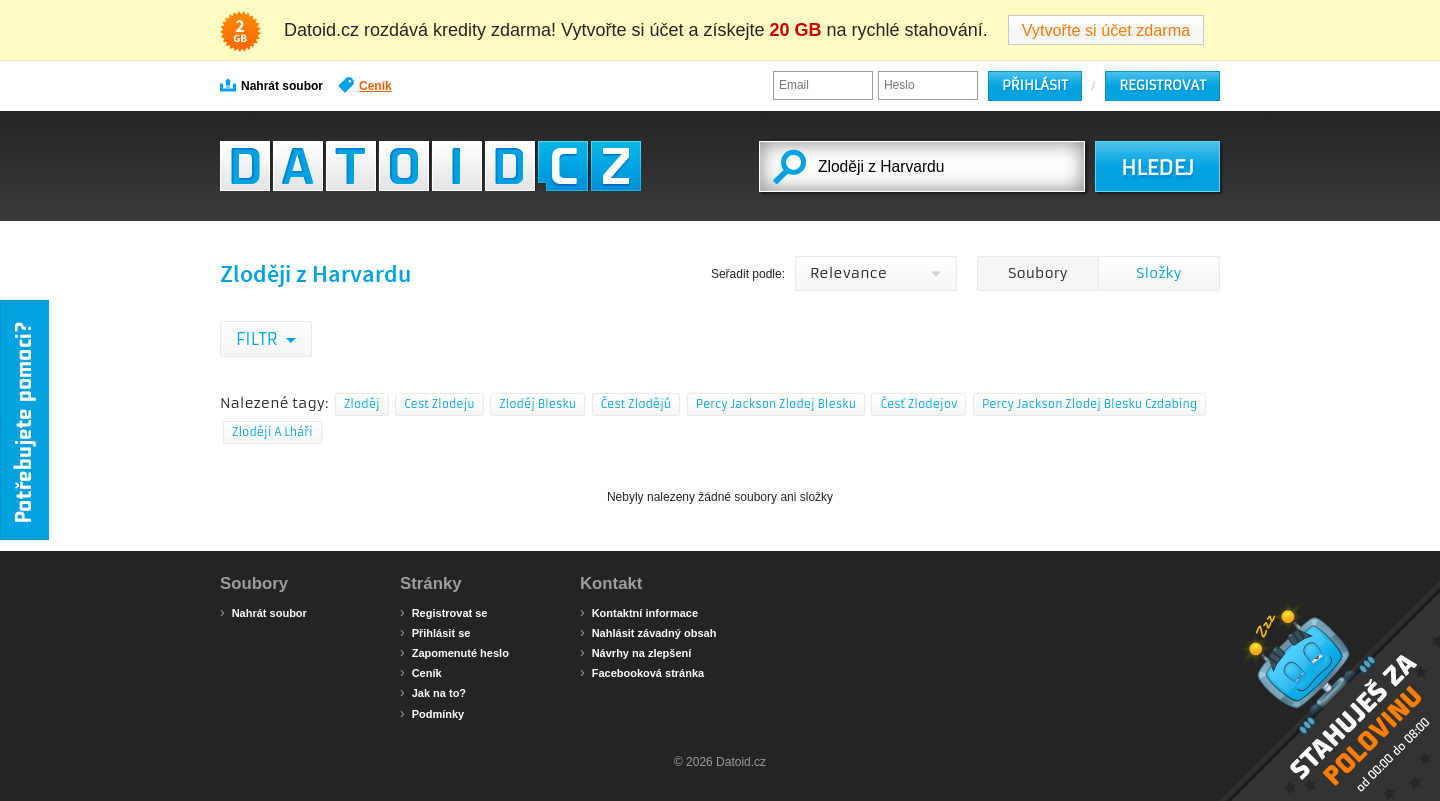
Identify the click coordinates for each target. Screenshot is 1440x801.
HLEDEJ (1157, 168)
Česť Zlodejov (918, 404)
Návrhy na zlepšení (635, 652)
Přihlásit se (435, 632)
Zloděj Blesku (537, 404)
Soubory (1037, 273)
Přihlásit (1035, 85)
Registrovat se (443, 612)
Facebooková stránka (642, 672)
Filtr (258, 339)
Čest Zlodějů (636, 404)
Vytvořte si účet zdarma (1106, 30)
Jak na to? (433, 692)
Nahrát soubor (271, 85)
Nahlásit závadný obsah (648, 632)
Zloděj (362, 404)
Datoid (430, 166)
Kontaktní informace (639, 612)
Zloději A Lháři (272, 432)
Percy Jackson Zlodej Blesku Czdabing (1089, 404)
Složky (1158, 273)
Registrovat (1162, 85)
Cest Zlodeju (439, 404)
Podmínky (432, 713)
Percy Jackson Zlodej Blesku (776, 404)
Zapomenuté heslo (454, 652)
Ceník (365, 85)
